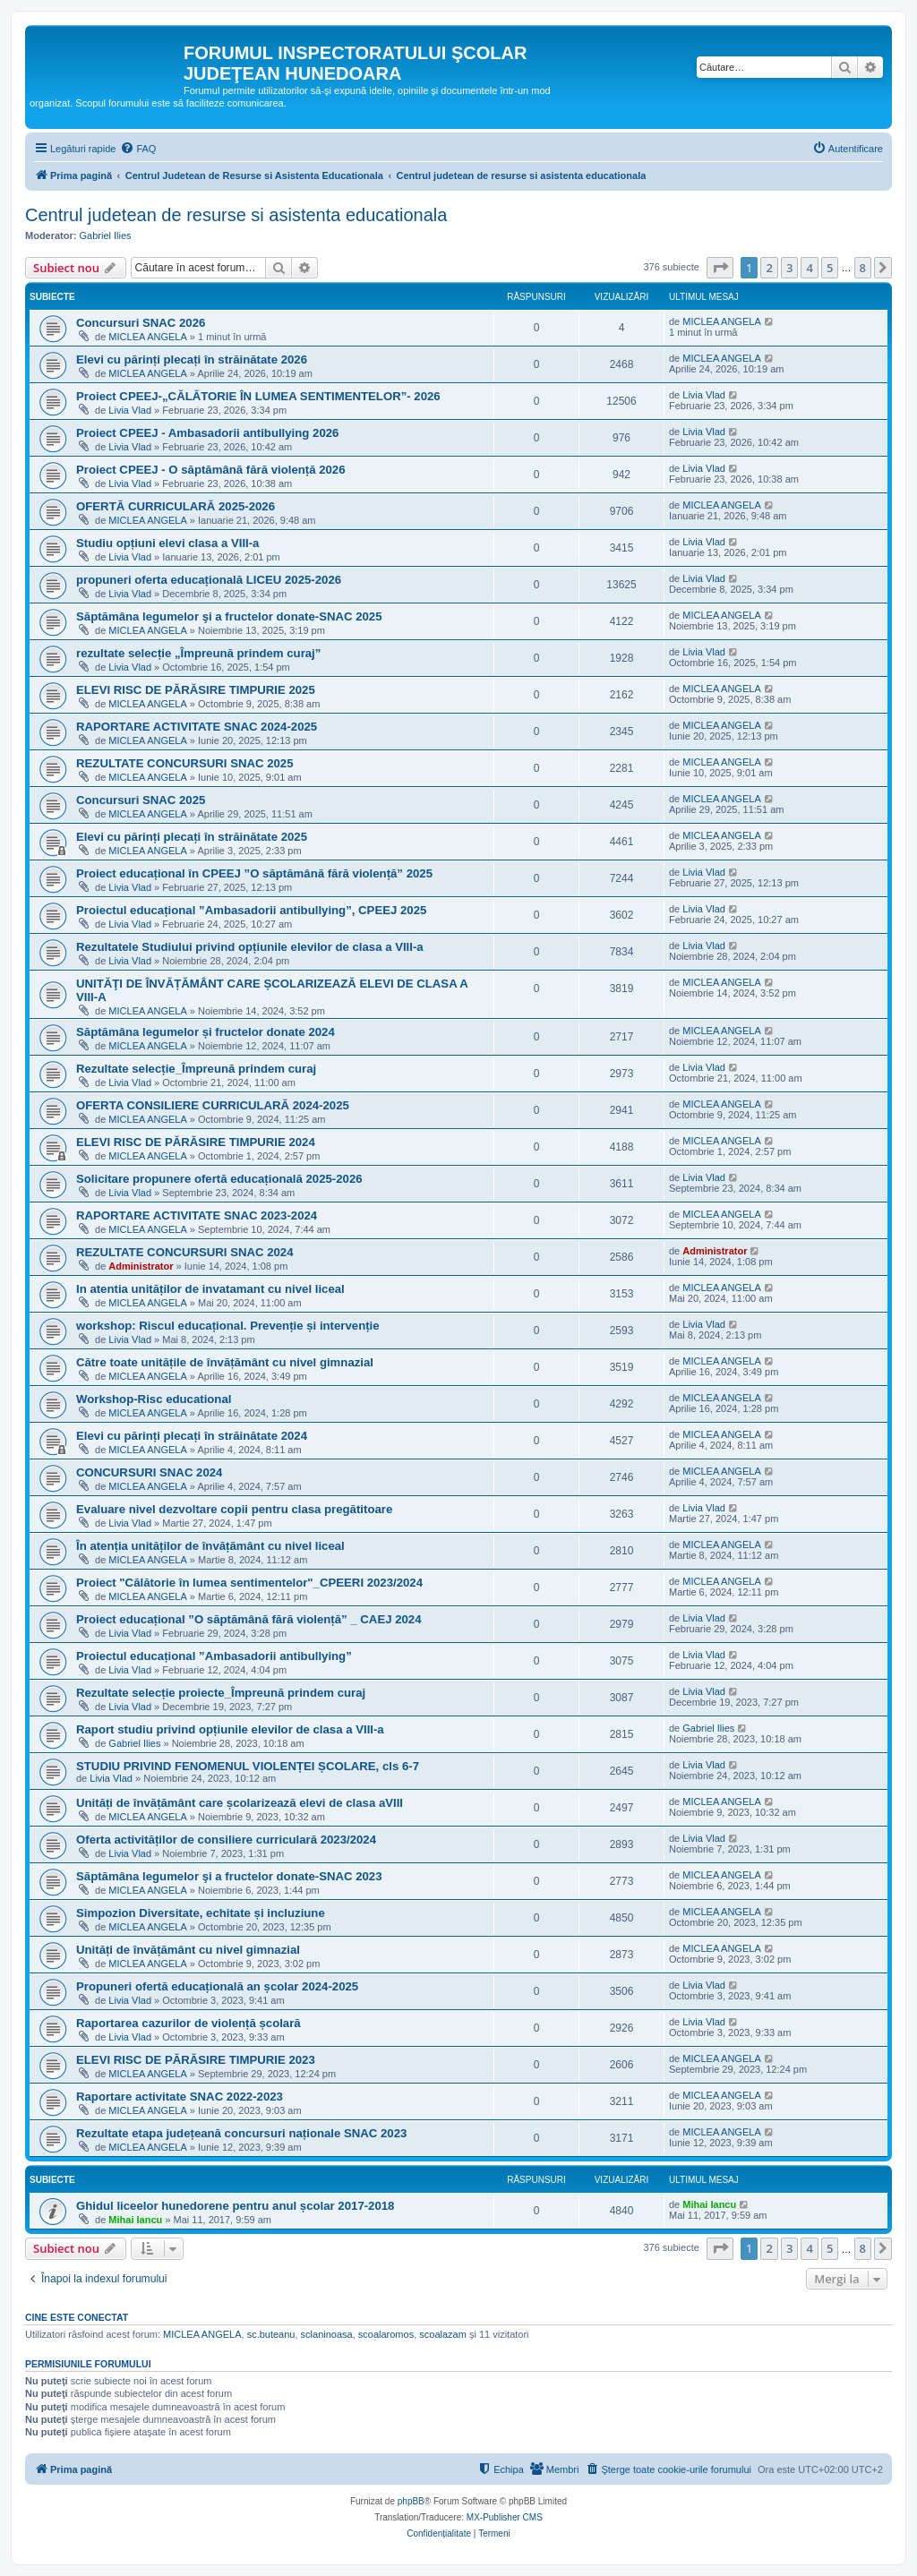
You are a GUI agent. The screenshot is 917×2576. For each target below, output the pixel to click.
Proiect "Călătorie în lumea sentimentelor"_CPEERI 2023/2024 (249, 1582)
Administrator (140, 1266)
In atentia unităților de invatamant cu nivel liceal (210, 1289)
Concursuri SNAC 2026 (140, 322)
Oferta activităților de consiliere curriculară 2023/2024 (226, 1839)
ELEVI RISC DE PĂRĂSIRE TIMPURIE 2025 (195, 690)
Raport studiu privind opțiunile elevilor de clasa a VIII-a (230, 1729)
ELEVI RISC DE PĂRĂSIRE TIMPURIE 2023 (195, 2060)
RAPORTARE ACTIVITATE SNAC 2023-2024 (196, 1215)
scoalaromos (386, 2334)
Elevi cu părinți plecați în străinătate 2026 (191, 359)
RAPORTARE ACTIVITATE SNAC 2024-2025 (196, 726)
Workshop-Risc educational (153, 1399)
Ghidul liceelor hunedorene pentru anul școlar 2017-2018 (235, 2205)
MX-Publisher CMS (505, 2517)
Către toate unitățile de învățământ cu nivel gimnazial (224, 1362)
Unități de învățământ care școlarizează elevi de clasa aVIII (239, 1803)
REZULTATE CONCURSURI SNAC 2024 (185, 1252)
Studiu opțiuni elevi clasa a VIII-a (167, 543)
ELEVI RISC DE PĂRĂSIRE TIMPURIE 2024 (195, 1142)
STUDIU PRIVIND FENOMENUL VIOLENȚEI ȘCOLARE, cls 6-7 (247, 1766)
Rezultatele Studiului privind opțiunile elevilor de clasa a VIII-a (250, 947)
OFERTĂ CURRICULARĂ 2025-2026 (175, 506)
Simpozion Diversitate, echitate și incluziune (200, 1913)
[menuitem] (138, 148)
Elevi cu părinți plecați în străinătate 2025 (191, 836)
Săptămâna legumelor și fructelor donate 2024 (205, 1032)
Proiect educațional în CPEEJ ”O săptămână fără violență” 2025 (254, 873)
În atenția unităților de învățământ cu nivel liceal (210, 1546)
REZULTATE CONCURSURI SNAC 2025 (185, 763)
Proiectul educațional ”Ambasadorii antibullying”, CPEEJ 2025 (251, 910)
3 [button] (789, 268)
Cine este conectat (76, 2317)
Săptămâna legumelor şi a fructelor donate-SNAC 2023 (229, 1876)
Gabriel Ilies (106, 235)
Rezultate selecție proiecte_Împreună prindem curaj (220, 1692)
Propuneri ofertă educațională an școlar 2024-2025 (217, 1986)
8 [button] (863, 268)
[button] (720, 267)
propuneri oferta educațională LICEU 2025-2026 (208, 579)
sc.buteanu (271, 2334)
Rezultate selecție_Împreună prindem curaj (196, 1068)
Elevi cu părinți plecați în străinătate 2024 (191, 1435)
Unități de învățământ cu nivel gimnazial (188, 1949)
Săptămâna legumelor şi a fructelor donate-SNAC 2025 (229, 616)
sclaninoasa (327, 2334)
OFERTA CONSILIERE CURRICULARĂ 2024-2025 (212, 1105)
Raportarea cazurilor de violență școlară (188, 2023)
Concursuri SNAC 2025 (140, 800)
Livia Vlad (129, 410)
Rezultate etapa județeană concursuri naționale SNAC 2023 (241, 2133)
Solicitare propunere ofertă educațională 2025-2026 (219, 1178)
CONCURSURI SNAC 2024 (149, 1472)
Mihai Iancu (135, 2219)
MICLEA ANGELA (147, 336)
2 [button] (769, 268)
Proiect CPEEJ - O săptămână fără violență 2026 (211, 469)
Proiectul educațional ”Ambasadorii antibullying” (214, 1656)
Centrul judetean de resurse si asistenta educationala (236, 215)
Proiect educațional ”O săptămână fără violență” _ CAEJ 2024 (249, 1619)
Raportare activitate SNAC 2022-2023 (179, 2096)
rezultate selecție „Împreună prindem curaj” (198, 653)
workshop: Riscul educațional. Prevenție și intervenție (228, 1325)
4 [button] (809, 268)
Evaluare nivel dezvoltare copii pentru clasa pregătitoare (234, 1509)
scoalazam (443, 2334)
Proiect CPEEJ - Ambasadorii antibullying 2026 (207, 433)
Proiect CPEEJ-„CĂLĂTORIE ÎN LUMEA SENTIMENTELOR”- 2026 (258, 396)
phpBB (411, 2501)
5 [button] (830, 268)
